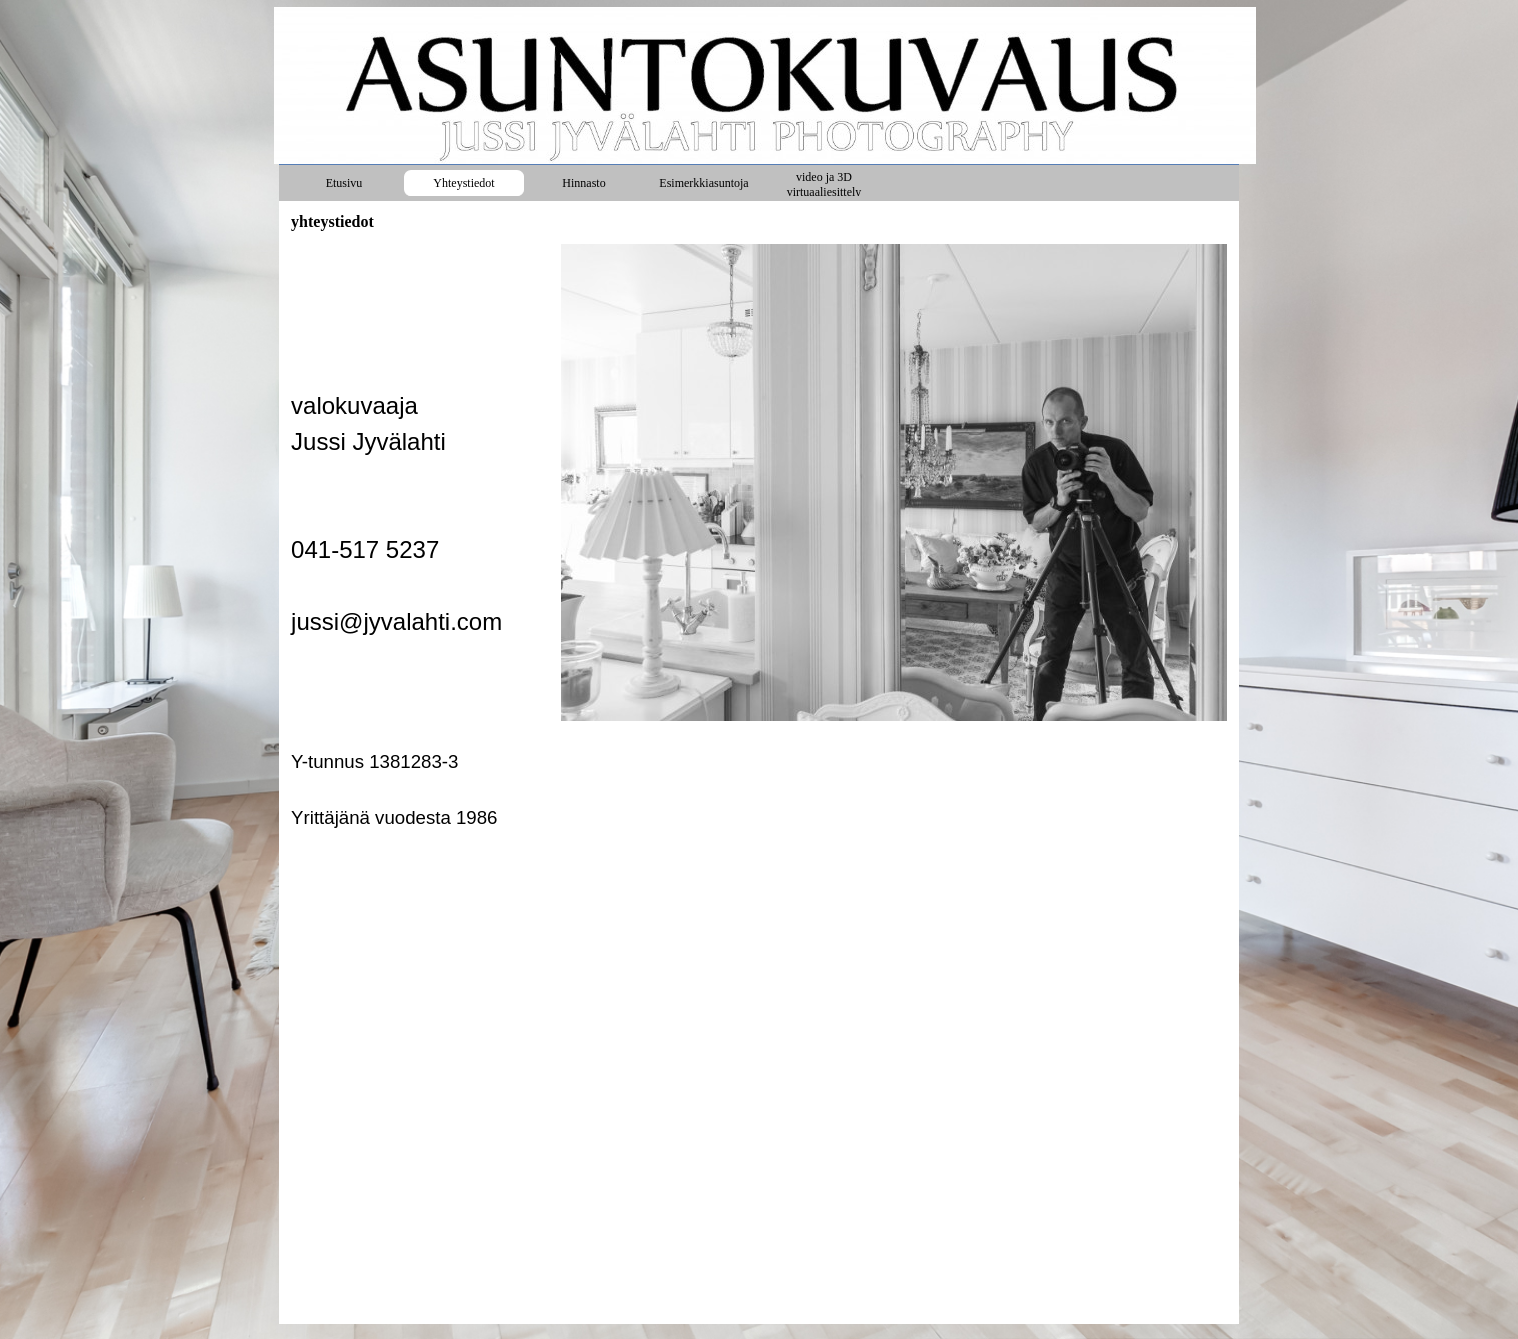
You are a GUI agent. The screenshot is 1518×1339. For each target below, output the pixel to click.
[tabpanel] (420, 538)
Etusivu (344, 183)
